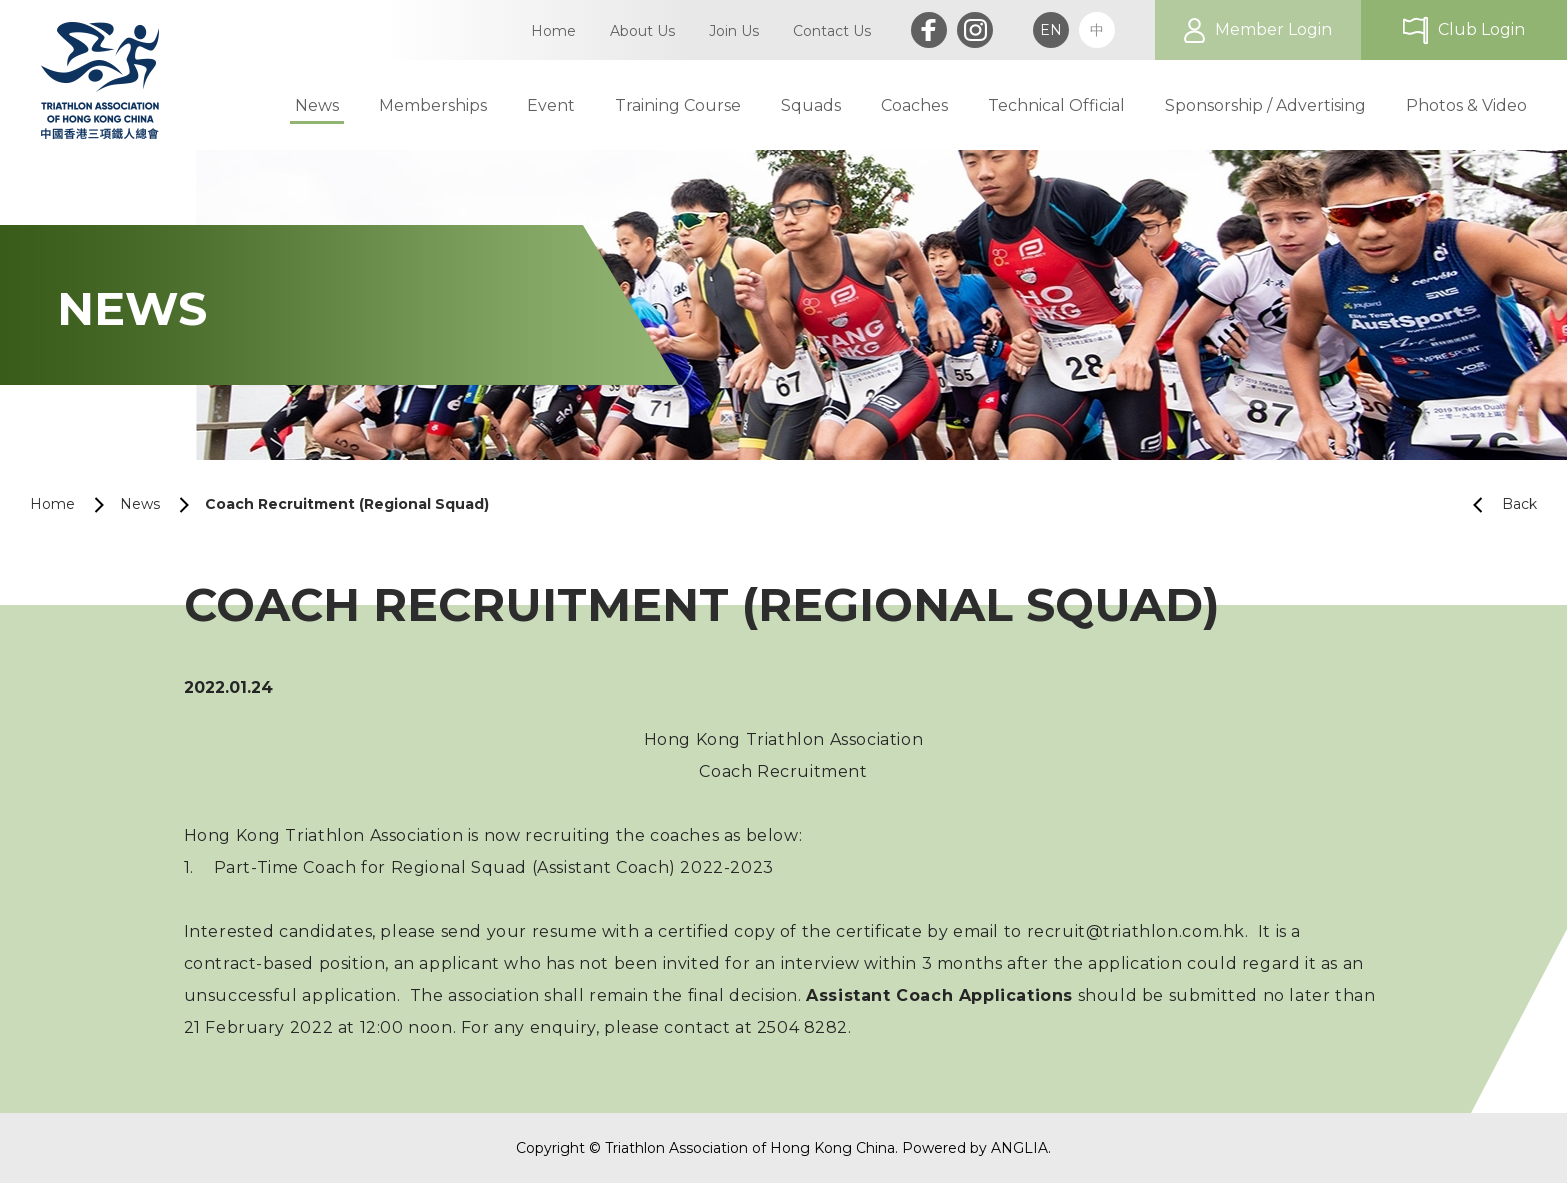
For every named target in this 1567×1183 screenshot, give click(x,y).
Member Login (1273, 29)
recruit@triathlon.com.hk (1136, 931)
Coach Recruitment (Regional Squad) (347, 504)
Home (52, 504)
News (140, 504)
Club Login (1481, 29)
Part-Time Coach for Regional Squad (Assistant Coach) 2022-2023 (494, 867)
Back (1497, 504)
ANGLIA (1019, 1148)
